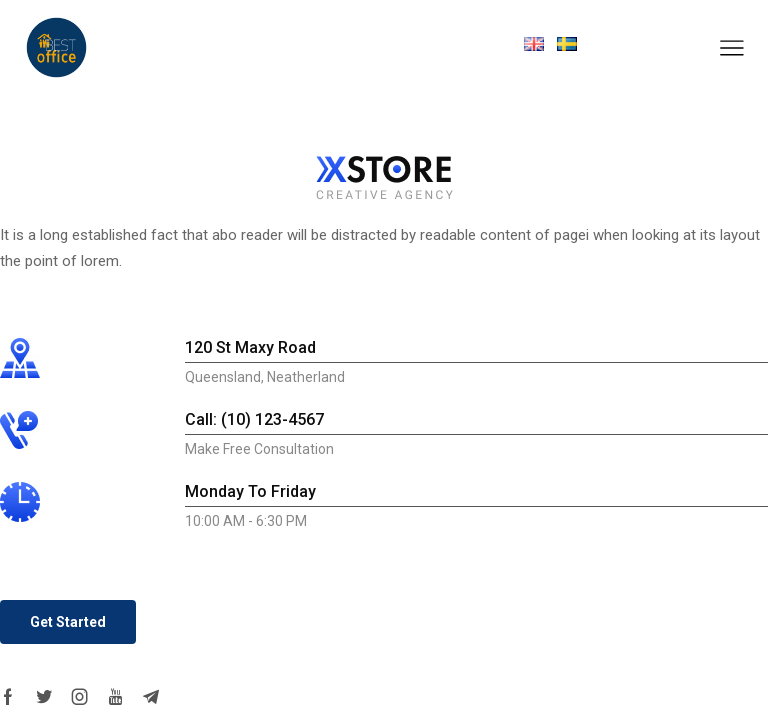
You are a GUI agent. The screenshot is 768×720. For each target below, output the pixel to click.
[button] (68, 622)
